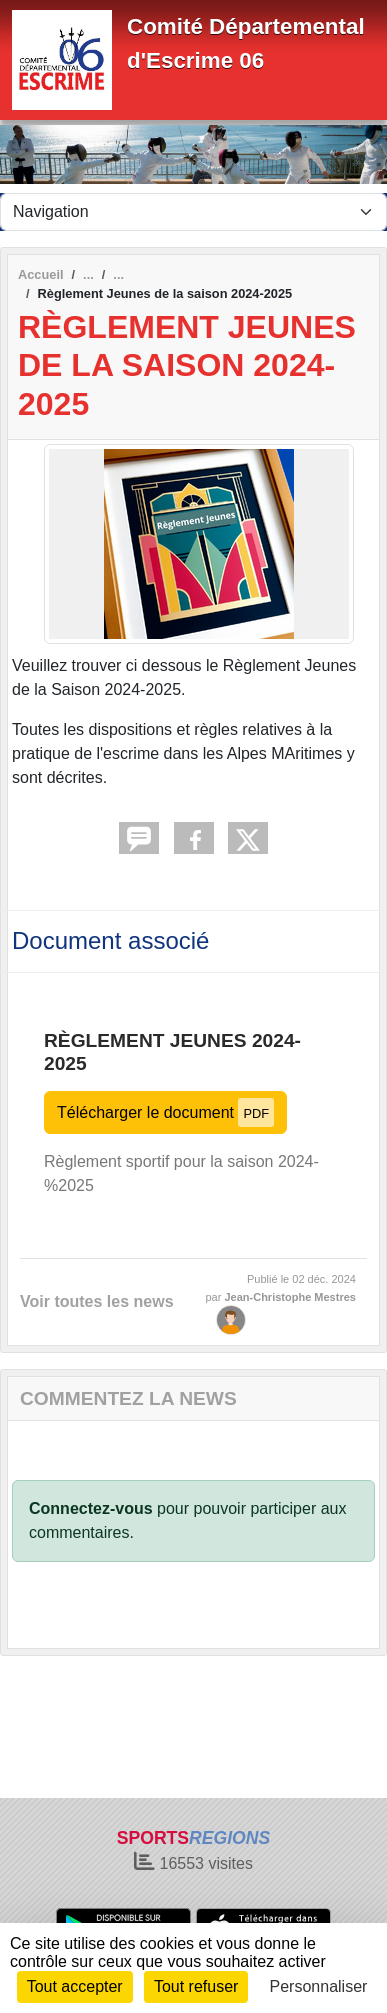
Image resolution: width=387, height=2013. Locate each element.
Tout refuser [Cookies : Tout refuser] (196, 1986)
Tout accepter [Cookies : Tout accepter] (75, 1986)
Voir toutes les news (97, 1301)
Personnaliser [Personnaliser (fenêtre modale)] (319, 1986)
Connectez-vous (91, 1508)
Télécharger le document (165, 1112)
